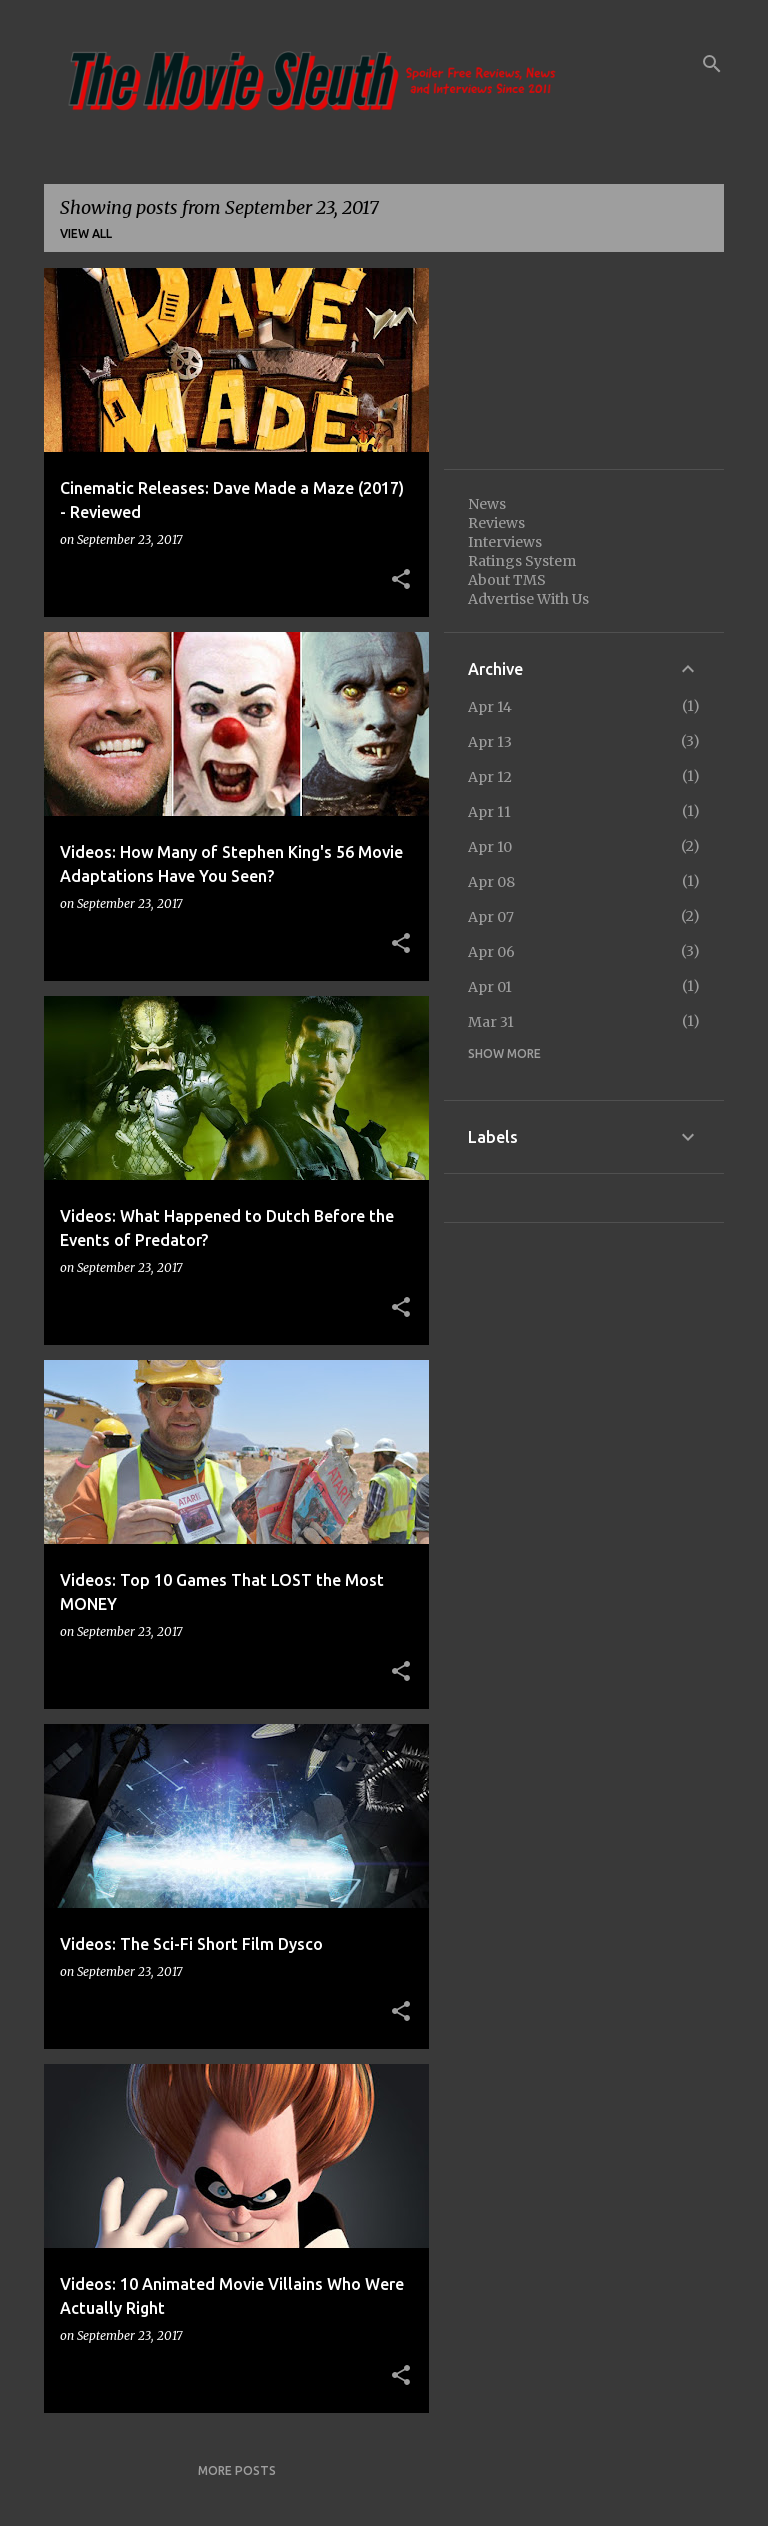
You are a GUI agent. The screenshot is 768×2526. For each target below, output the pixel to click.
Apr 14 (490, 707)
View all (86, 233)
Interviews (505, 542)
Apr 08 (491, 882)
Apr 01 (490, 987)
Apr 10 (490, 847)
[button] (401, 580)
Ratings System (522, 561)
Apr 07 (491, 917)
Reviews (496, 523)
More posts (237, 2470)
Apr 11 (489, 812)
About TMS (507, 580)
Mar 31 (491, 1022)
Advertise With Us (528, 599)
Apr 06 (491, 952)
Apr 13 (490, 742)
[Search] (712, 64)
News (487, 504)
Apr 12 (490, 777)
